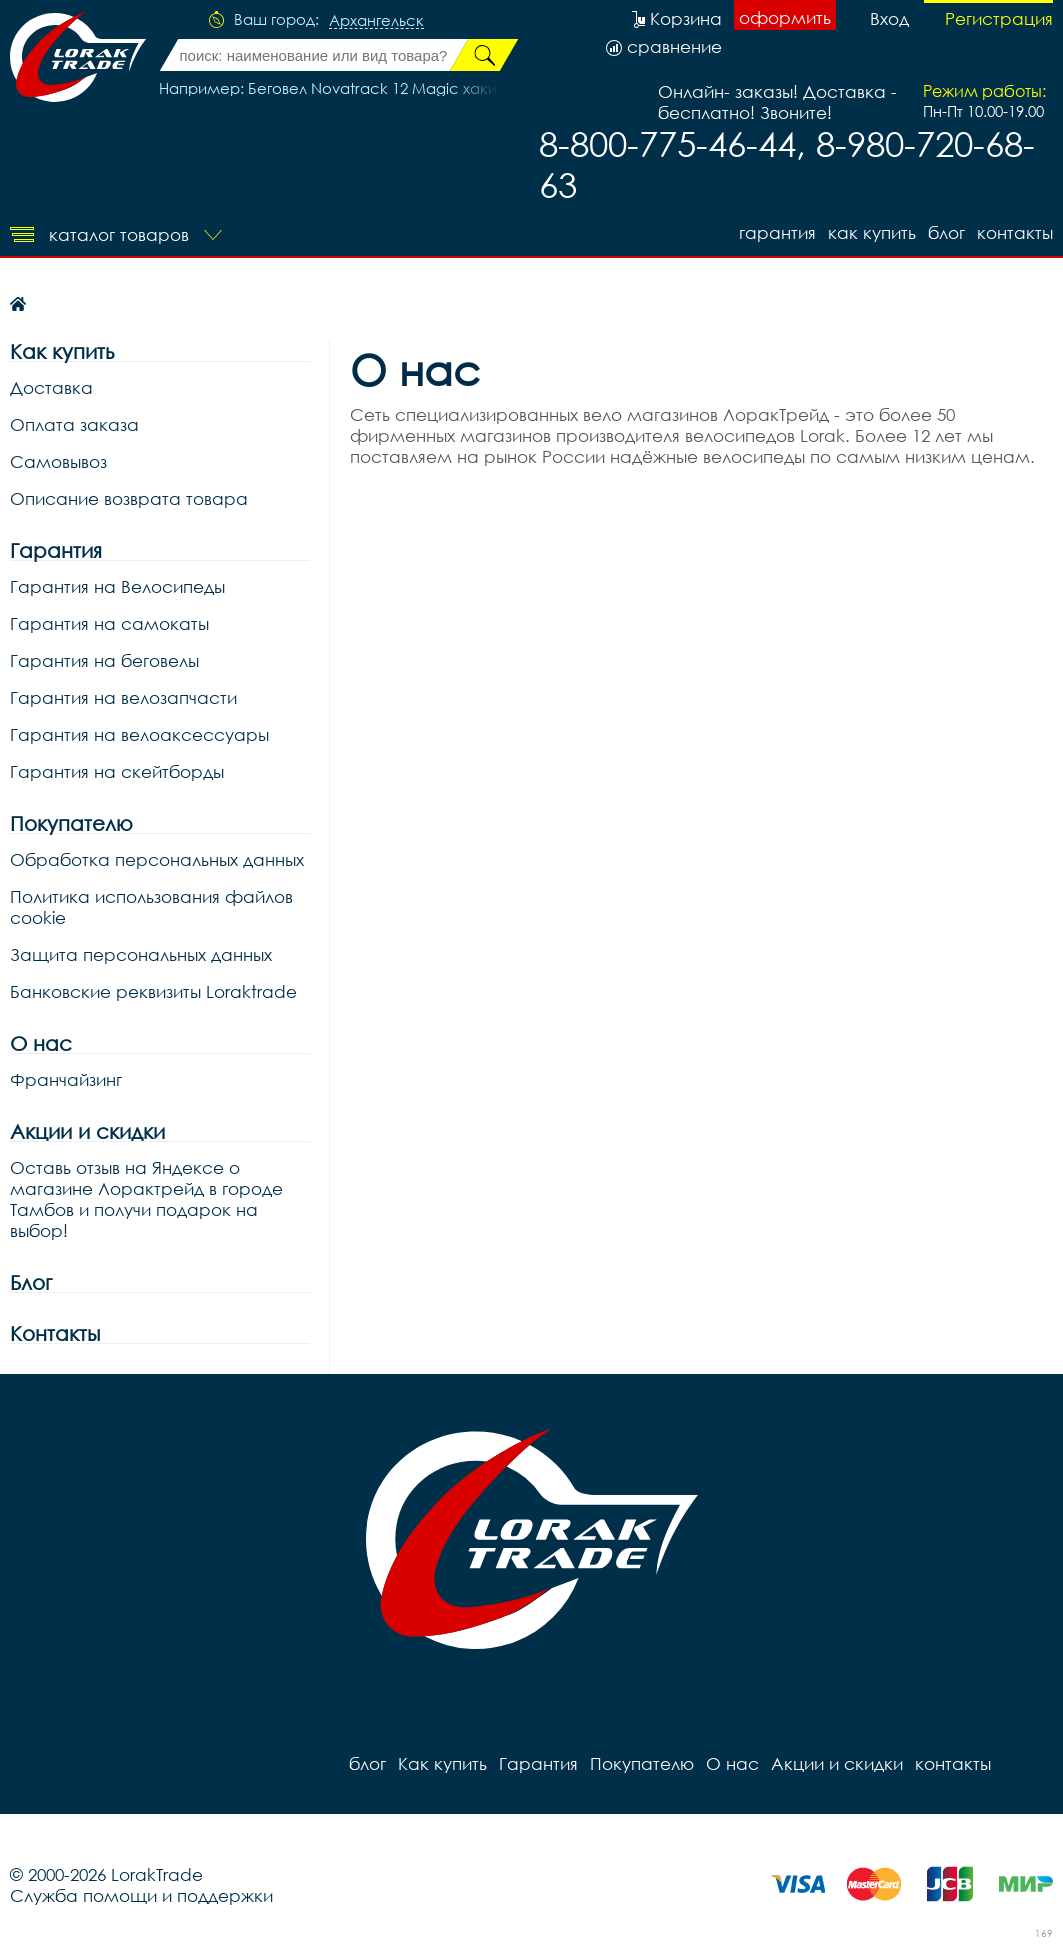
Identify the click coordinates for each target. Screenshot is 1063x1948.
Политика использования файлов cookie (151, 907)
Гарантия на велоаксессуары (139, 734)
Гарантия (777, 232)
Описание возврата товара (129, 498)
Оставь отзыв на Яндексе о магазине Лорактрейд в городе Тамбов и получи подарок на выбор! (146, 1199)
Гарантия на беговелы (104, 660)
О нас (41, 1043)
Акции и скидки (87, 1131)
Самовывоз (58, 461)
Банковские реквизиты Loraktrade (153, 991)
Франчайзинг (66, 1079)
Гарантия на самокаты (109, 623)
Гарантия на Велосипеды (117, 586)
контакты (1015, 232)
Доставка (51, 387)
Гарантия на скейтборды (117, 771)
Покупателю (71, 823)
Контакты (55, 1333)
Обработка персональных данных (157, 859)
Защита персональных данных (141, 954)
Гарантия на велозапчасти (123, 697)
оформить (785, 17)
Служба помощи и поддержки (141, 1895)
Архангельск (376, 21)
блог (946, 232)
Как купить (872, 232)
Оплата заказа (74, 424)
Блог (31, 1282)
